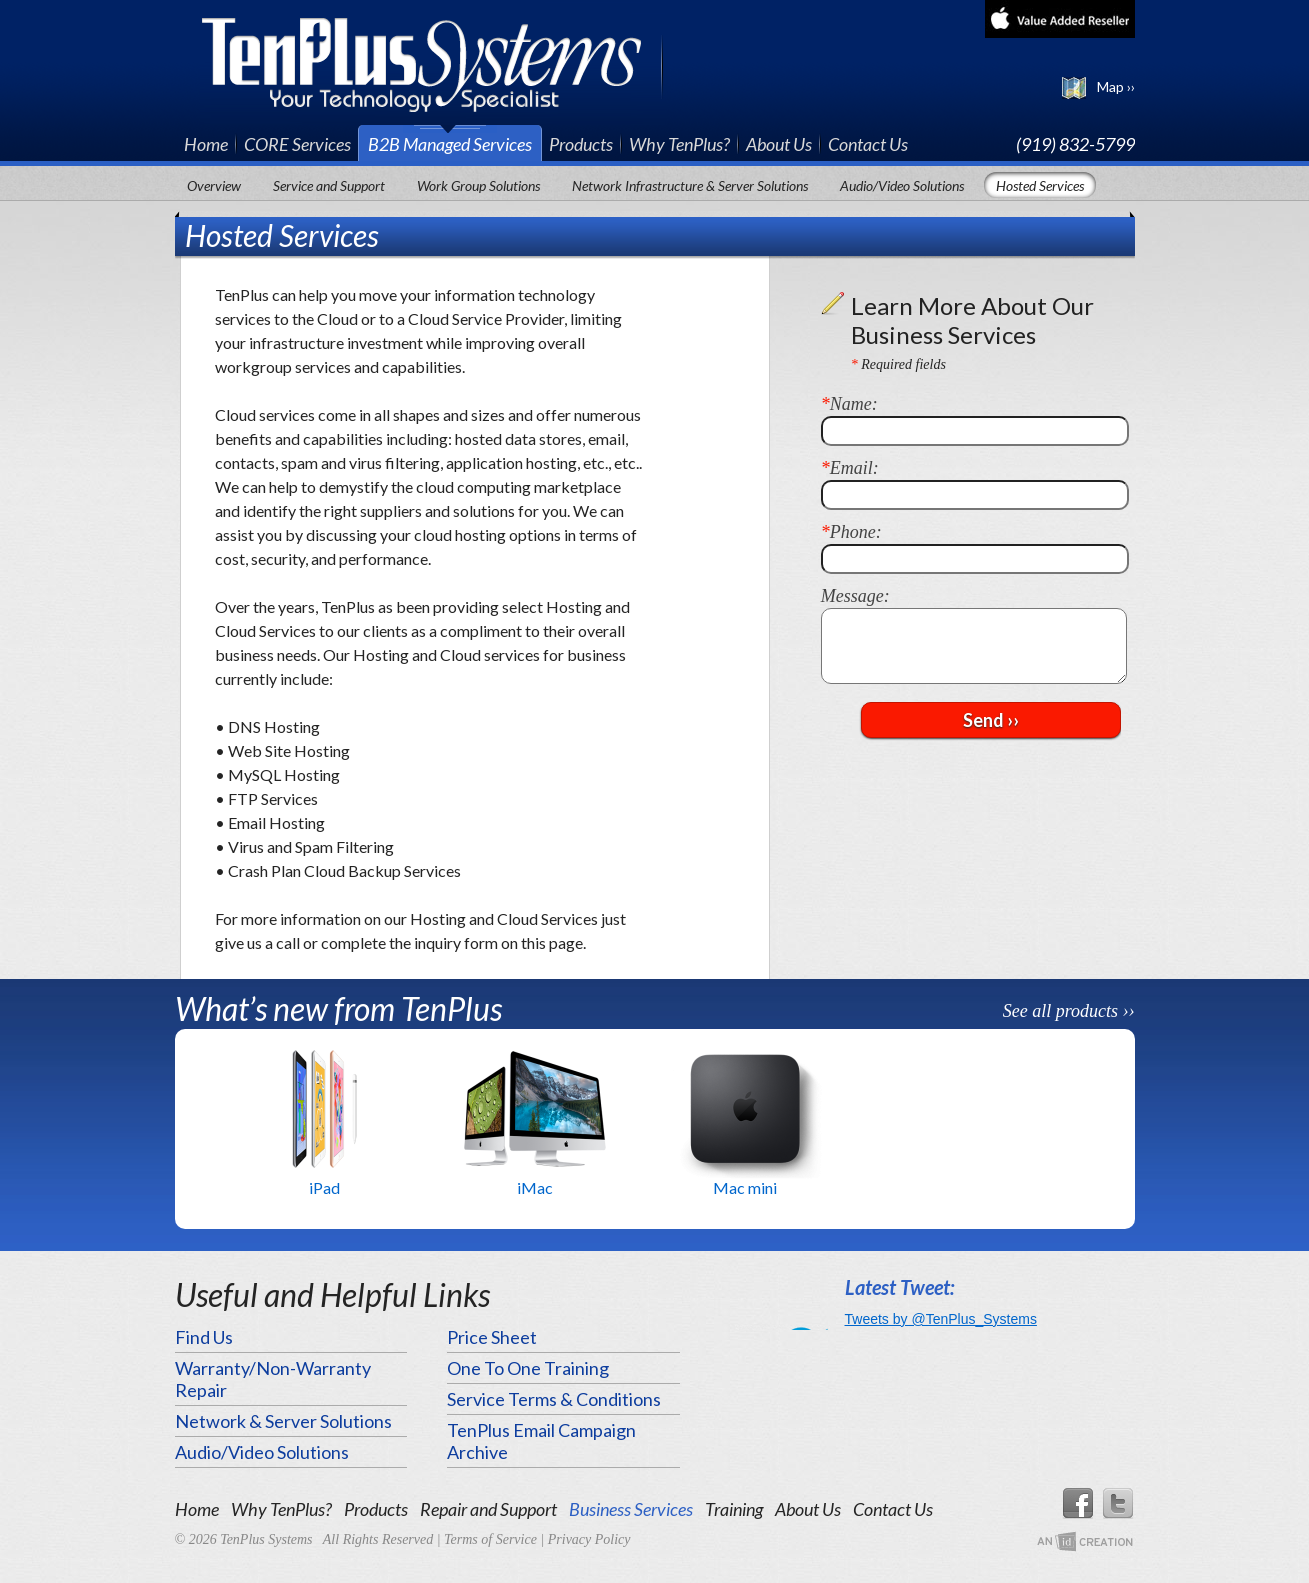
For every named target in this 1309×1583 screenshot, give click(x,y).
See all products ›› (1069, 1011)
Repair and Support (488, 1509)
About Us (779, 144)
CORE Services (297, 144)
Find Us (204, 1337)
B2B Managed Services (450, 144)
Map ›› (1116, 86)
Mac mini (745, 1187)
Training (734, 1509)
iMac (535, 1187)
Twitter (1119, 1504)
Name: (849, 404)
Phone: (851, 532)
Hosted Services (1040, 185)
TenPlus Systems (432, 62)
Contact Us (868, 144)
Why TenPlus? (679, 144)
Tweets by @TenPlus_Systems (941, 1319)
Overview (214, 185)
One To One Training (528, 1368)
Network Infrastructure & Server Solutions (690, 185)
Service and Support (329, 185)
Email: (850, 468)
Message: (855, 596)
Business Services (631, 1509)
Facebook (1077, 1504)
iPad (324, 1187)
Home (206, 144)
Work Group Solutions (478, 185)
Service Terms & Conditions (554, 1399)
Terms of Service (490, 1539)
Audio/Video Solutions (902, 185)
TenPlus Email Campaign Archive (541, 1441)
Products (581, 144)
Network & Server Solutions (283, 1421)
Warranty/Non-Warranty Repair (273, 1379)
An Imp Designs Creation (1085, 1542)
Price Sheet (492, 1337)
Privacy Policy (589, 1539)
